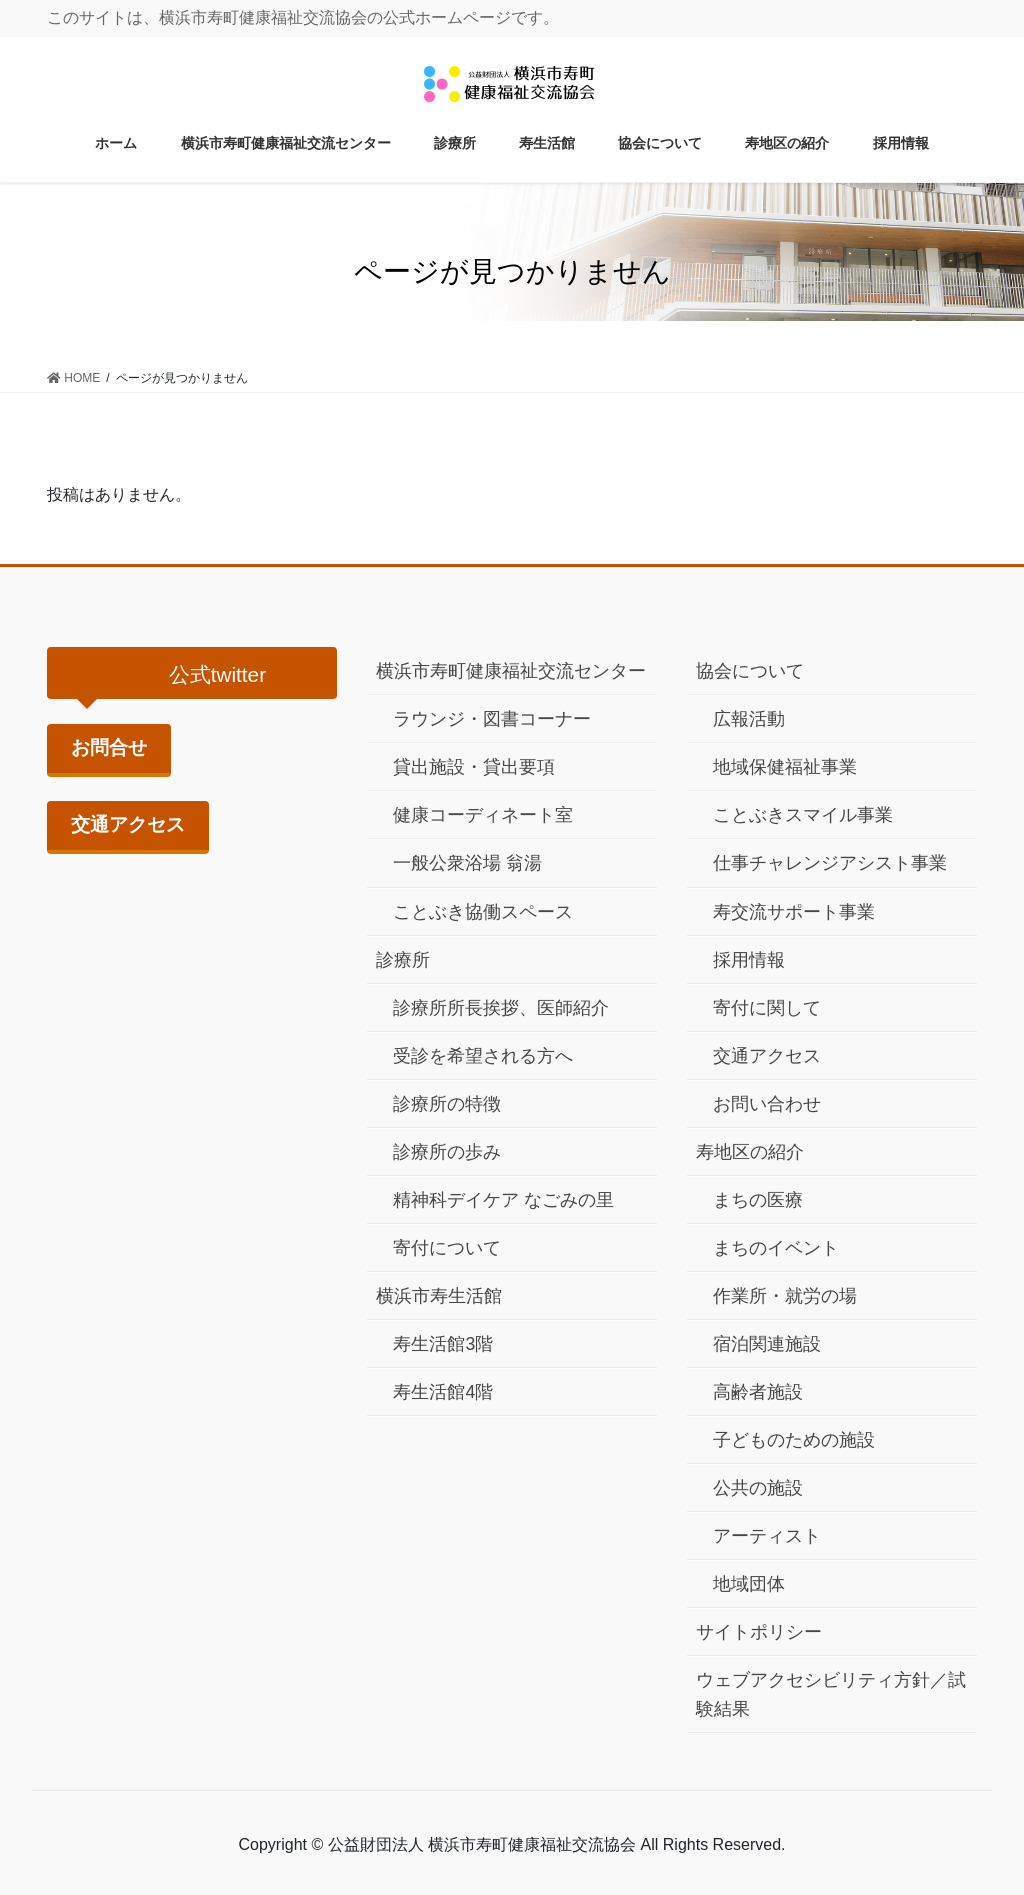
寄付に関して (767, 1008)
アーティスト (767, 1536)
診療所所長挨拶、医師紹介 (501, 1008)
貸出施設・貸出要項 (474, 767)
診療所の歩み (447, 1152)
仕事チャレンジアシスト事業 (830, 863)
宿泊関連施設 (767, 1344)
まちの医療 (758, 1200)
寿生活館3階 (443, 1344)
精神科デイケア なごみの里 (503, 1200)
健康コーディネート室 (483, 815)
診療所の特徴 (447, 1104)
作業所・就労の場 (785, 1296)
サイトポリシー (759, 1632)
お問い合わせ (767, 1104)
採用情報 (749, 960)
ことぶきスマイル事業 (803, 815)
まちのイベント (776, 1248)
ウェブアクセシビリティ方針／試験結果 (831, 1694)
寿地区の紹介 (750, 1152)
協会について (750, 671)
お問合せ (109, 747)
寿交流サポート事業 (794, 912)
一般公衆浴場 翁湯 (467, 863)
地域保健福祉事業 (785, 767)
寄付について (447, 1248)
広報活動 (749, 719)
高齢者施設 (758, 1392)
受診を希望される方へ (483, 1056)
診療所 (403, 960)
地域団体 (749, 1584)
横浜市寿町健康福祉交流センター (511, 671)
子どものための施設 (794, 1440)
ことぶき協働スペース (483, 912)
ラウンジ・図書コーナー (492, 719)
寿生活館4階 (443, 1392)
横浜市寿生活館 (439, 1296)
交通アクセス (128, 824)
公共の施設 (758, 1488)
